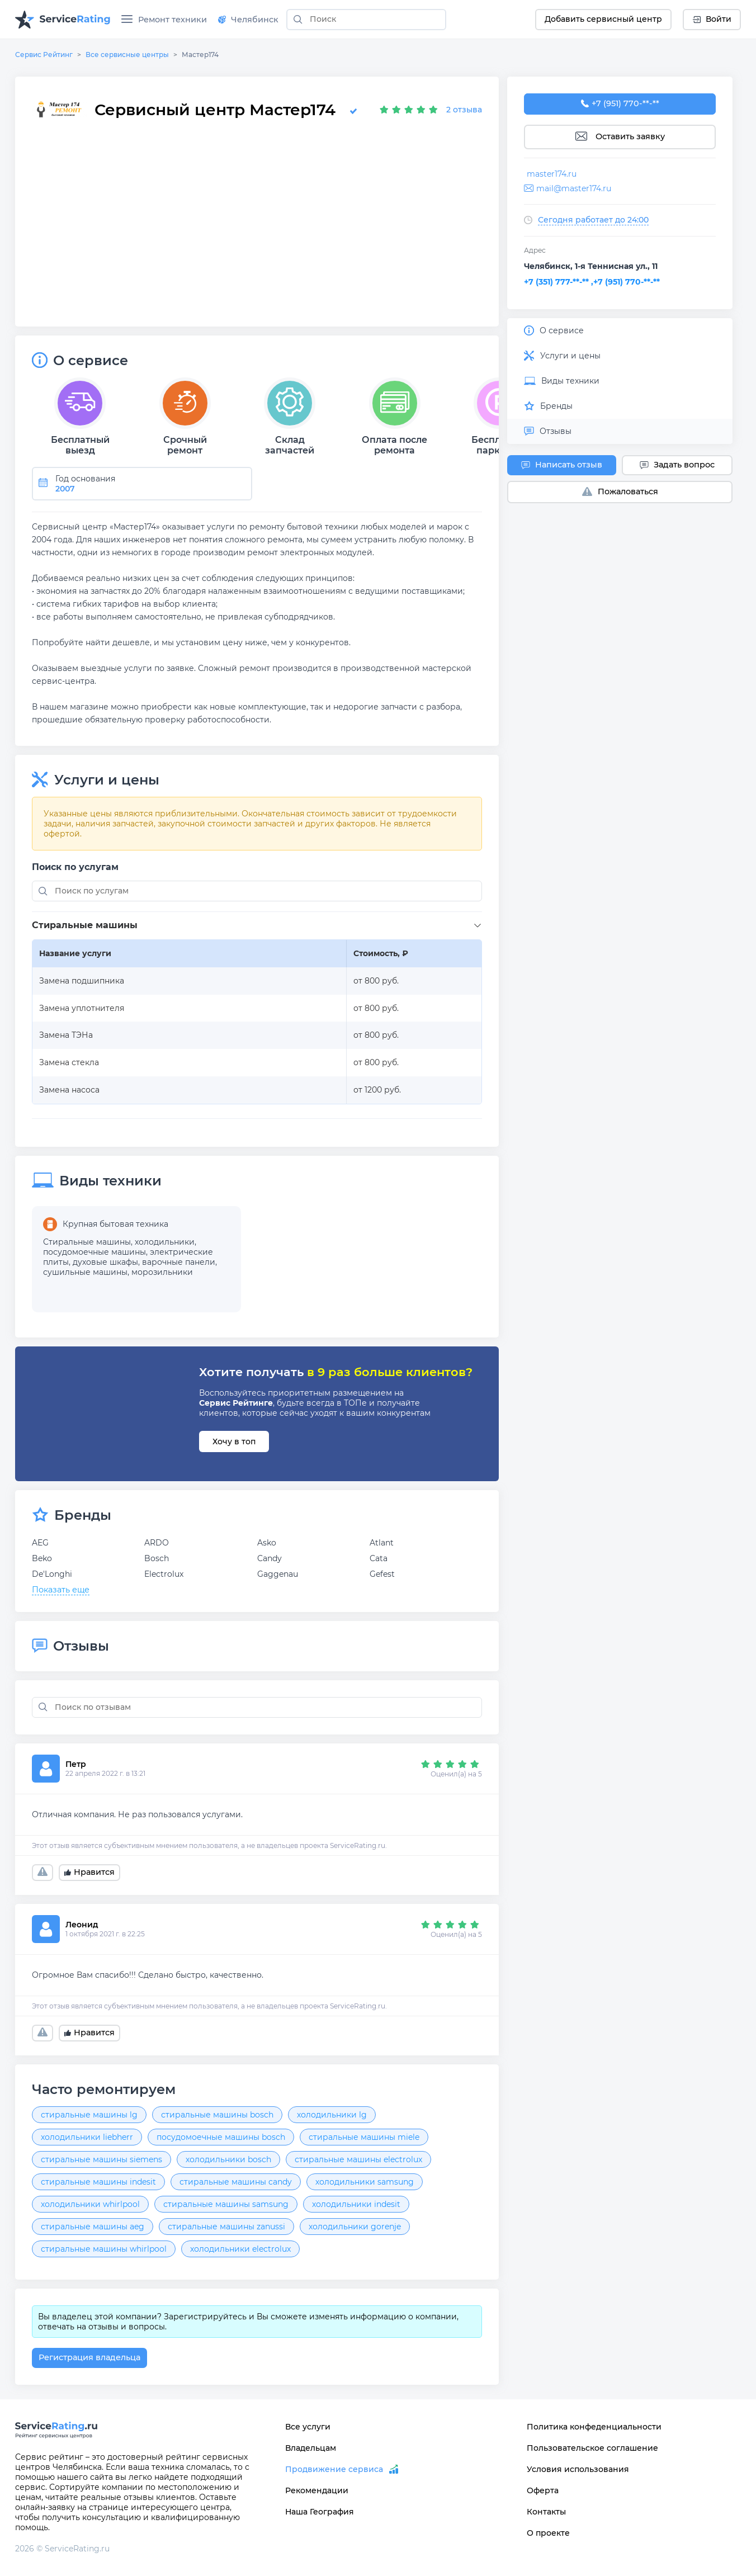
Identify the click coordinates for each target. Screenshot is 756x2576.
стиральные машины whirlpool (104, 2249)
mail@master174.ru (573, 188)
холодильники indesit (356, 2204)
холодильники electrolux (240, 2249)
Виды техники (561, 381)
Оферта (543, 2490)
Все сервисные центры (127, 54)
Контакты (546, 2512)
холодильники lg (332, 2115)
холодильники (165, 1242)
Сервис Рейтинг (44, 54)
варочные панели (178, 1262)
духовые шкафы (105, 1262)
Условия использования (578, 2469)
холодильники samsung (364, 2182)
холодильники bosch (228, 2159)
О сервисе (554, 330)
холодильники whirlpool (90, 2204)
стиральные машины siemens (101, 2159)
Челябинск (248, 20)
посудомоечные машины (94, 1252)
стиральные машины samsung (226, 2204)
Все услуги (307, 2427)
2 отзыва (464, 110)
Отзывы (547, 431)
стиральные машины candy (235, 2182)
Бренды (548, 406)
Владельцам (310, 2448)
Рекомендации (316, 2490)
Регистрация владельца (89, 2357)
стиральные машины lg (89, 2115)
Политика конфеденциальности (594, 2427)
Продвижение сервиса (334, 2469)
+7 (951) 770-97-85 (620, 104)
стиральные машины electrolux (358, 2159)
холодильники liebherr (87, 2137)
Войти (711, 19)
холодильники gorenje (355, 2226)
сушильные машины (85, 1272)
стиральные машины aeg (92, 2226)
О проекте (548, 2533)
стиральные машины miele (364, 2137)
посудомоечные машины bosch (221, 2137)
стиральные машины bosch (217, 2115)
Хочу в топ (234, 1441)
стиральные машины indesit (98, 2182)
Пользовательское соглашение (592, 2448)
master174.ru (552, 174)
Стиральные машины (87, 1242)
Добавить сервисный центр (603, 19)
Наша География (319, 2512)
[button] (259, 925)
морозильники (162, 1272)
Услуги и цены (562, 356)
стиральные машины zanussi (226, 2226)
